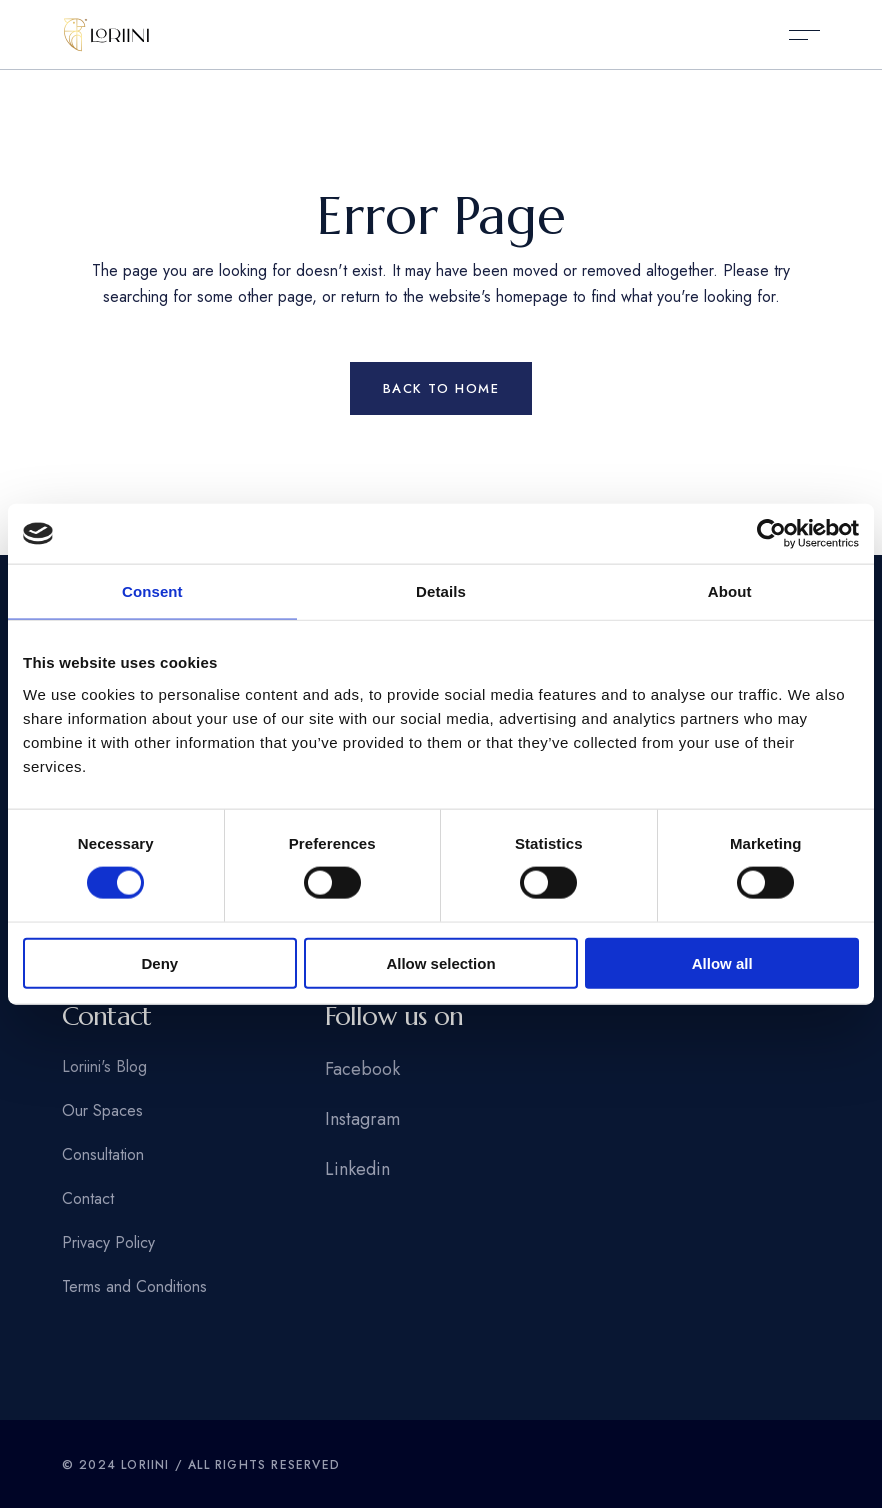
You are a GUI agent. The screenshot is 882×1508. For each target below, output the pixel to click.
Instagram (362, 1119)
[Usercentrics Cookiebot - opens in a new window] (771, 534)
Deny (159, 962)
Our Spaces (102, 1110)
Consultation (103, 1154)
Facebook (362, 1069)
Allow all (722, 962)
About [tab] (730, 591)
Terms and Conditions (134, 1286)
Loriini (145, 1465)
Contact (88, 1198)
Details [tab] (441, 591)
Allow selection (440, 962)
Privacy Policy (108, 1242)
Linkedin (357, 1169)
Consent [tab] (152, 591)
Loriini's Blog (104, 1066)
